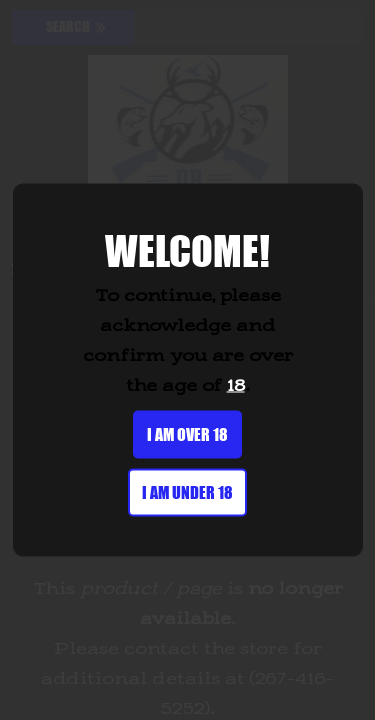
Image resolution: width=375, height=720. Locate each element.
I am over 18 (187, 434)
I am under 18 (187, 492)
